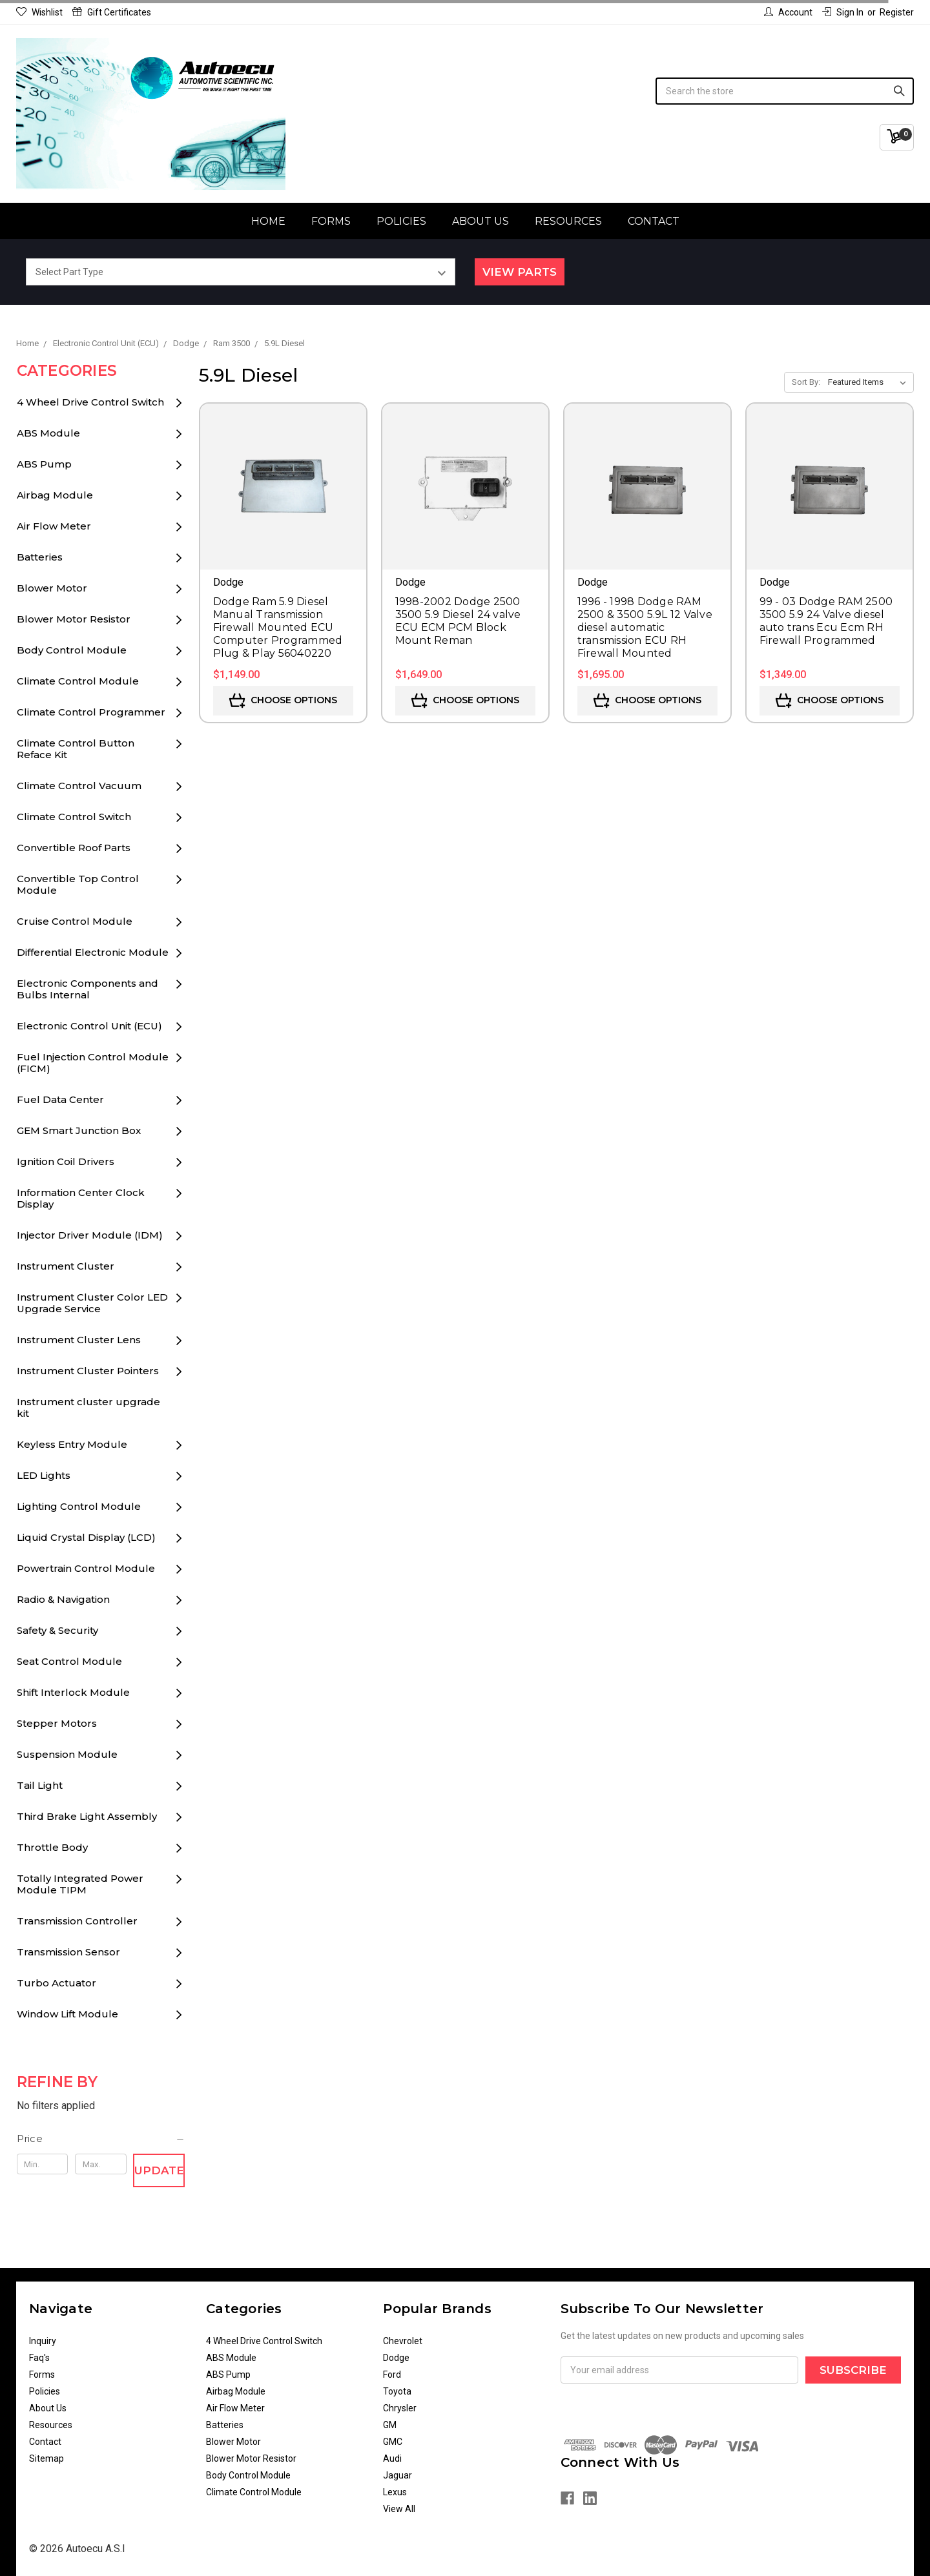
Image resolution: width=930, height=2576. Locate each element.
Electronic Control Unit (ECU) (89, 1026)
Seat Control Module (69, 1661)
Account (788, 12)
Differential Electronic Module (93, 952)
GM (390, 2425)
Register (897, 12)
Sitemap (46, 2458)
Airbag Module (55, 495)
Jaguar (397, 2475)
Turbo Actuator (56, 1983)
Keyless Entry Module (72, 1444)
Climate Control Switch (74, 816)
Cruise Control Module (74, 921)
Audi (392, 2458)
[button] (101, 2139)
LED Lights (43, 1475)
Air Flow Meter (54, 526)
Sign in (842, 12)
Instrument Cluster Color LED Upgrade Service (92, 1303)
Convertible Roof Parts (73, 847)
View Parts (519, 271)
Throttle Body (52, 1847)
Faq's (39, 2358)
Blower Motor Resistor (73, 619)
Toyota (397, 2391)
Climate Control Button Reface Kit (75, 749)
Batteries (40, 557)
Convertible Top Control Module (78, 884)
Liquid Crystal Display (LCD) (86, 1537)
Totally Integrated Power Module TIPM (80, 1884)
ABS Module (48, 433)
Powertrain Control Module (86, 1568)
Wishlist (39, 12)
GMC (392, 2442)
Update (159, 2170)
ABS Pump (44, 464)
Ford (392, 2374)
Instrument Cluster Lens (79, 1340)
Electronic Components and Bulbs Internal (87, 989)
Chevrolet (402, 2341)
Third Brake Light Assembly (87, 1816)
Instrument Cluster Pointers (88, 1371)
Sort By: (806, 382)
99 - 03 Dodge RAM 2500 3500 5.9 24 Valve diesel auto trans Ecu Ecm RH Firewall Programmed (826, 620)
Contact (653, 221)
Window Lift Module (67, 2014)
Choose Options (283, 701)
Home (268, 221)
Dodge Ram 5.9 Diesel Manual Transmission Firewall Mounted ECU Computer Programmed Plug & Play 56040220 (278, 627)
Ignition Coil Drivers (65, 1161)
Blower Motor (52, 588)
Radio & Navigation (63, 1599)
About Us (480, 221)
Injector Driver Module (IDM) (90, 1235)
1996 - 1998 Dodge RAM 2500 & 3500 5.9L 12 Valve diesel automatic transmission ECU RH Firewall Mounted (644, 627)
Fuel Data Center (60, 1099)
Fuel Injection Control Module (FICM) (93, 1063)
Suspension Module (67, 1754)
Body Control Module (72, 650)
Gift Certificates (111, 12)
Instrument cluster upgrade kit (88, 1407)
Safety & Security (57, 1630)
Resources (568, 221)
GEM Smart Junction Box (79, 1130)
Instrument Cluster (65, 1266)
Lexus (395, 2492)
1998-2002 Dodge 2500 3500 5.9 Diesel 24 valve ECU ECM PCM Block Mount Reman (458, 620)
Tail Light (40, 1785)
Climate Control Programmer (91, 712)
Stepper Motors (57, 1723)
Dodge (396, 2358)
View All (399, 2509)
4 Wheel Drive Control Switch (90, 402)
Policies (401, 221)
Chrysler (400, 2408)
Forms (331, 221)
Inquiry (42, 2341)
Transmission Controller (77, 1921)
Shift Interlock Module (73, 1692)
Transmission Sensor (68, 1952)
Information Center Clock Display (81, 1198)
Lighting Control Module (79, 1506)
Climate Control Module (78, 681)
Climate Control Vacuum (79, 785)
